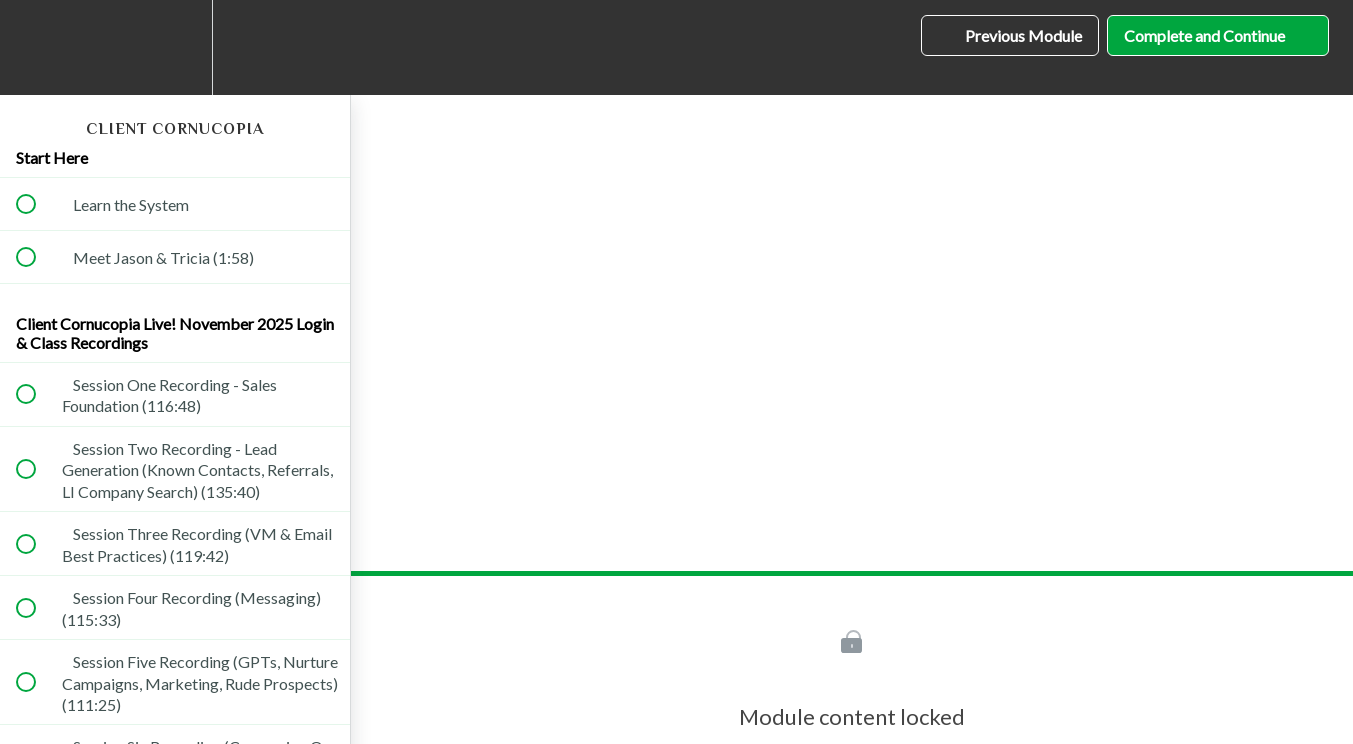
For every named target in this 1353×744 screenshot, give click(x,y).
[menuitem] (175, 47)
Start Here (52, 157)
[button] (37, 47)
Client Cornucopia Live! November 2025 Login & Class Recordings (175, 333)
